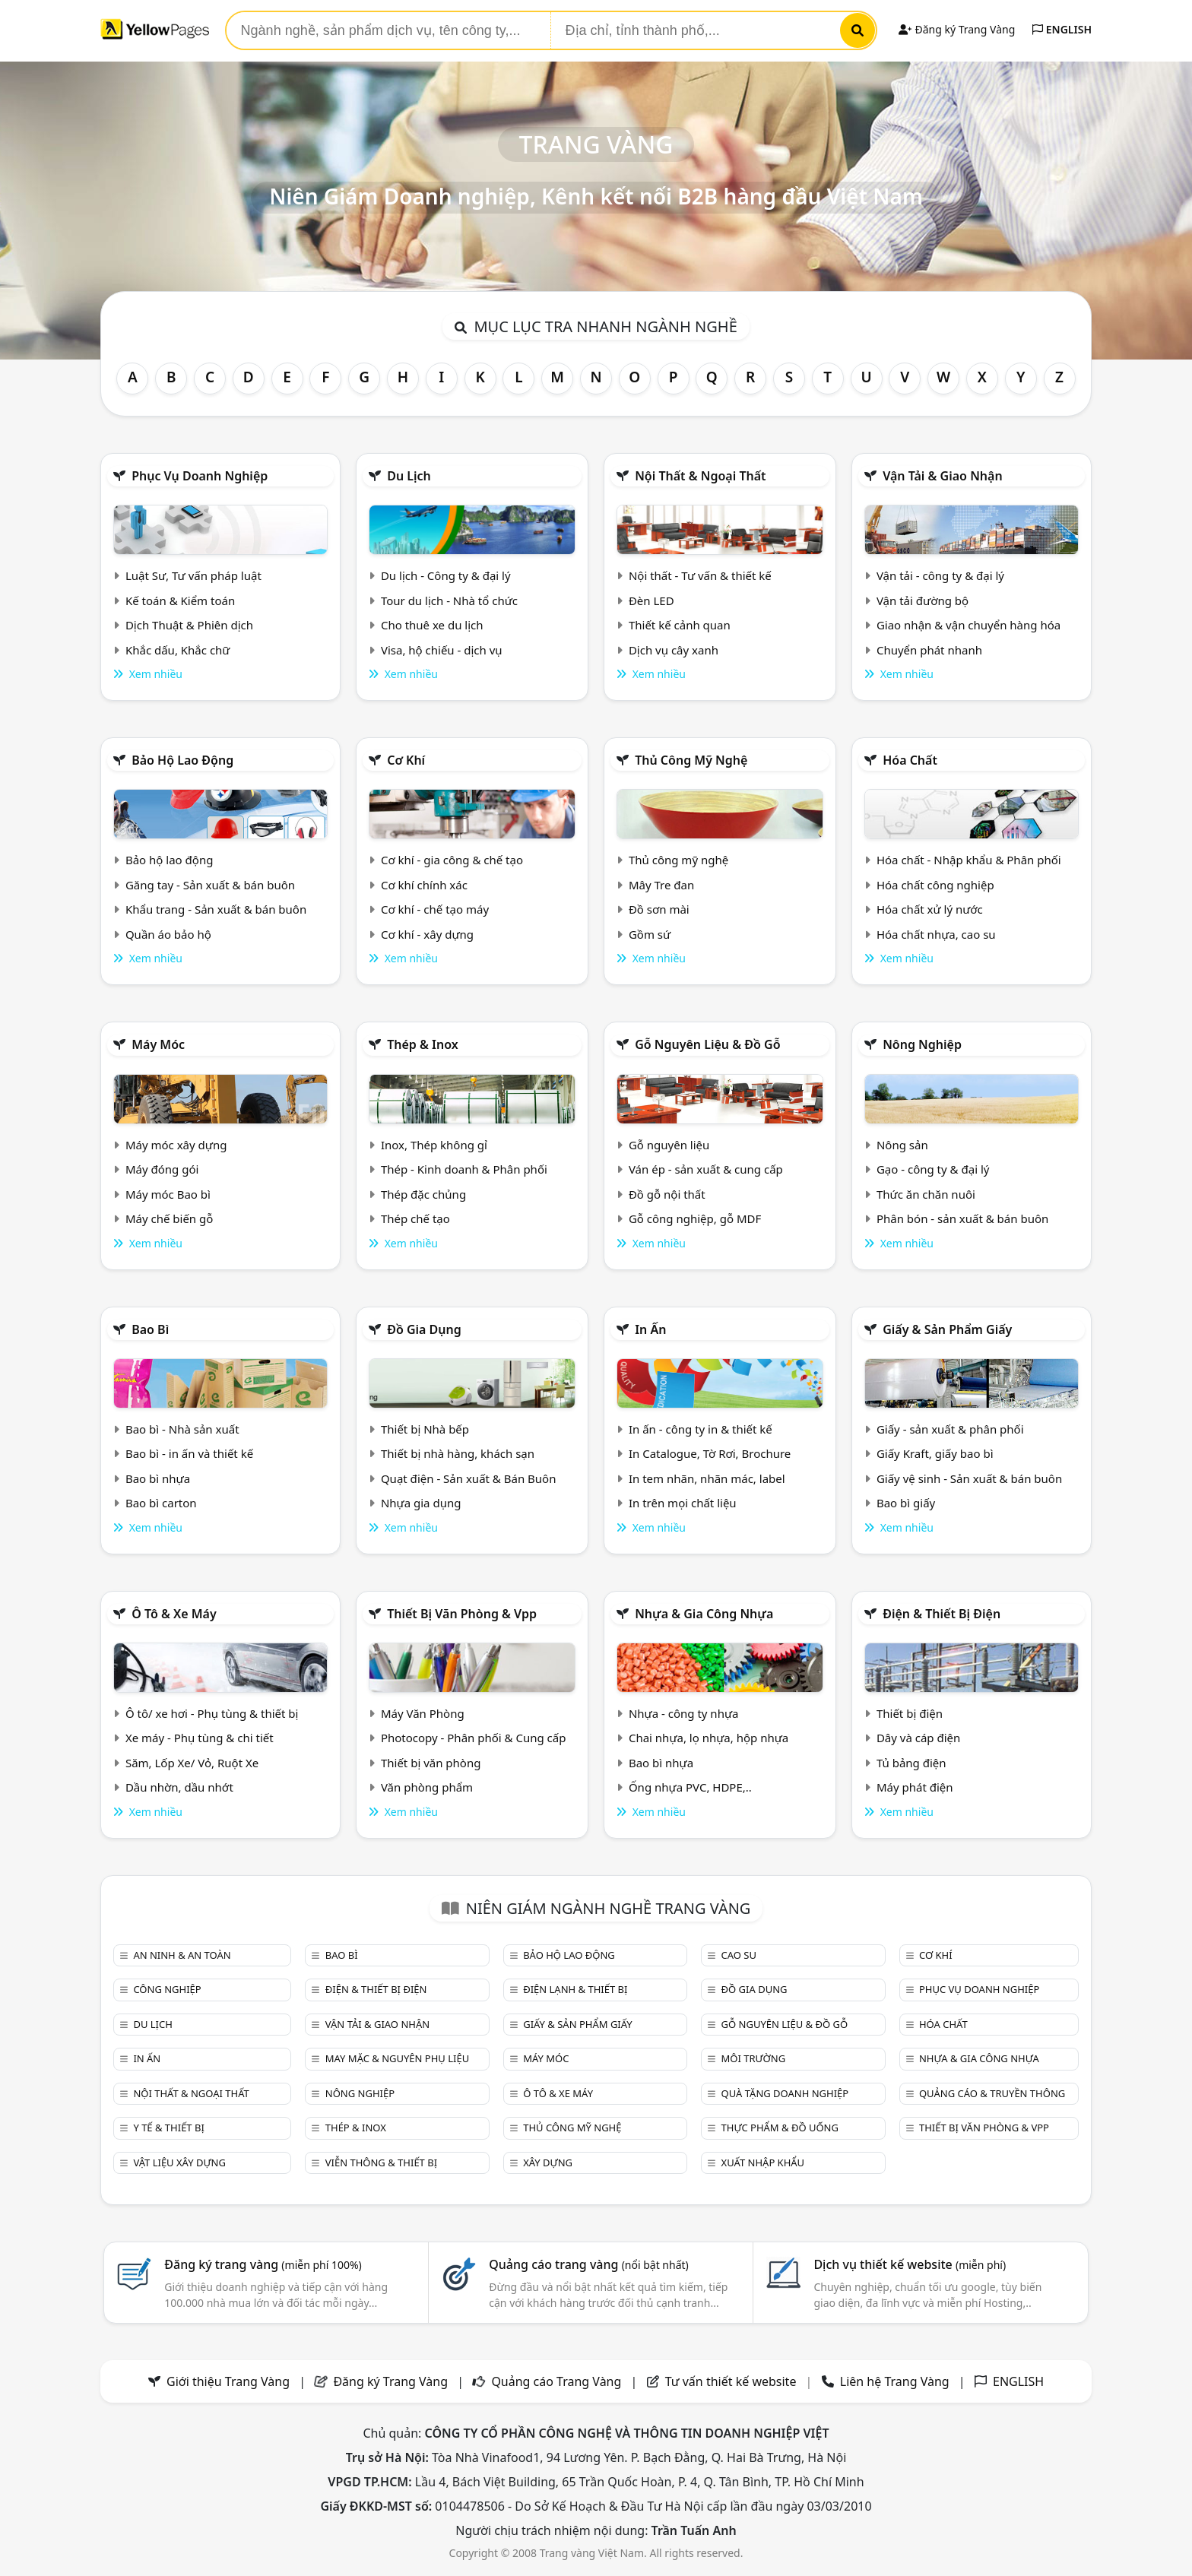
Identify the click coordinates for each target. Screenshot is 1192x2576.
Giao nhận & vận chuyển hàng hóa (968, 624)
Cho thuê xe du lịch (432, 624)
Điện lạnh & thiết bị (575, 1989)
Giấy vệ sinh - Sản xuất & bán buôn (969, 1478)
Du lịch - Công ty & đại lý (446, 575)
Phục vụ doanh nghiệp (200, 475)
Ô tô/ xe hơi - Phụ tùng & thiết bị (212, 1713)
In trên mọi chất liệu (683, 1502)
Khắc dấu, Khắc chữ (177, 649)
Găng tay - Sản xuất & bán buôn (210, 884)
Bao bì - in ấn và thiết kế (189, 1453)
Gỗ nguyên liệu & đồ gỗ (707, 1044)
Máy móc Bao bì (168, 1194)
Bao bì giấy (906, 1502)
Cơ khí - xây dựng (427, 934)
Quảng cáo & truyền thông (992, 2093)
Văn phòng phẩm (427, 1787)
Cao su (738, 1955)
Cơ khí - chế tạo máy (435, 909)
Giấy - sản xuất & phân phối (950, 1429)
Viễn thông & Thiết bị (381, 2162)
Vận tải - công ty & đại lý (940, 575)
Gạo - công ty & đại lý (933, 1169)
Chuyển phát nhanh (929, 649)
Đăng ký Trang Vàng (957, 29)
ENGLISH (1062, 29)
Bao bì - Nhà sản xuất (182, 1429)
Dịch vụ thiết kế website (909, 2264)
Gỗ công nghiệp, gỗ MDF (695, 1218)
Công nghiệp (167, 1989)
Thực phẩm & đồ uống (780, 2127)
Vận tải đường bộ (922, 600)
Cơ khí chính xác (424, 884)
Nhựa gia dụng (421, 1502)
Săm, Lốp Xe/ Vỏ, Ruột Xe (191, 1762)
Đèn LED (651, 600)
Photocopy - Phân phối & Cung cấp (473, 1737)
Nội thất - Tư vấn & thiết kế (700, 575)
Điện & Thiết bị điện (941, 1613)
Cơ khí (406, 760)
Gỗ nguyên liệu (669, 1144)
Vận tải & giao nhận (942, 475)
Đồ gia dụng (424, 1329)
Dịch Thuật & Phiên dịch (189, 624)
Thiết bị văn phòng (431, 1762)
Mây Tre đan (661, 884)
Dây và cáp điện (918, 1737)
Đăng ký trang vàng (263, 2264)
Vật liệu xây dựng (179, 2162)
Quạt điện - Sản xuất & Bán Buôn (468, 1478)
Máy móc (158, 1044)
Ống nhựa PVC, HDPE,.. (690, 1787)
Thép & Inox (422, 1044)
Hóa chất (910, 760)
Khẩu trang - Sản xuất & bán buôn (215, 909)
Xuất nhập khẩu (763, 2162)
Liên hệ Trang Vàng (894, 2381)
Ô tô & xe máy (174, 1613)
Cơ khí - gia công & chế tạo (452, 859)
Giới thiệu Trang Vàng (228, 2381)
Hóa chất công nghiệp (935, 884)
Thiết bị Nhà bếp (425, 1429)
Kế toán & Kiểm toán (180, 600)
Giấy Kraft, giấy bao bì (935, 1453)
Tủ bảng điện (911, 1762)
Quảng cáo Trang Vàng (556, 2381)
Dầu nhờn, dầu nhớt (179, 1787)
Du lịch (409, 475)
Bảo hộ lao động (182, 760)
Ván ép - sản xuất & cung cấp (706, 1169)
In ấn (650, 1329)
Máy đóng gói (161, 1169)
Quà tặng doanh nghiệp (785, 2093)
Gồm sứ (649, 934)
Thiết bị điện (910, 1713)
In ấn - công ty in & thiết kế (700, 1429)
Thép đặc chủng (423, 1194)
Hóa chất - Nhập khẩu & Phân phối (969, 859)
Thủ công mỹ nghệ (691, 760)
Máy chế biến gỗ (169, 1218)
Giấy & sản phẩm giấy (947, 1329)
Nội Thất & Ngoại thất (700, 475)
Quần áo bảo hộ (168, 934)
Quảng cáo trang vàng (588, 2264)
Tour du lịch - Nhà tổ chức (449, 600)
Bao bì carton (161, 1502)
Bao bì (150, 1329)
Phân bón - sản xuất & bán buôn (962, 1218)
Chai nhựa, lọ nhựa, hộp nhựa (708, 1737)
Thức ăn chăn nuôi (926, 1194)
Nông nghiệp (922, 1044)
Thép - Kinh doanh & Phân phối (464, 1169)
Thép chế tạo (415, 1218)
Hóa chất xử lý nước (930, 909)
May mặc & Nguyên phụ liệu (397, 2058)
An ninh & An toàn (181, 1955)
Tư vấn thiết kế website (732, 2381)
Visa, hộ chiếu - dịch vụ (441, 649)
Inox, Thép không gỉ (434, 1144)
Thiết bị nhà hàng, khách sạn (457, 1453)
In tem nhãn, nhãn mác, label (707, 1478)
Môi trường (753, 2058)
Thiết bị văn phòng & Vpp (462, 1613)
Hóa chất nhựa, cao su (936, 934)
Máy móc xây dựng (176, 1144)
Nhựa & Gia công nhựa (704, 1613)
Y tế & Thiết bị (168, 2127)
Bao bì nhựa (157, 1478)
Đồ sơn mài (659, 909)
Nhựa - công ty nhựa (684, 1713)
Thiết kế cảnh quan (680, 624)
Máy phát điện (915, 1787)
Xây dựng (547, 2162)
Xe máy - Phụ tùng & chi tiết (199, 1737)
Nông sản (902, 1144)
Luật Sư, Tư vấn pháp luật (193, 575)
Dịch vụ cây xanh (673, 649)
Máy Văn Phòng (422, 1713)
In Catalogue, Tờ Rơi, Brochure (710, 1453)
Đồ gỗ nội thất (667, 1194)
